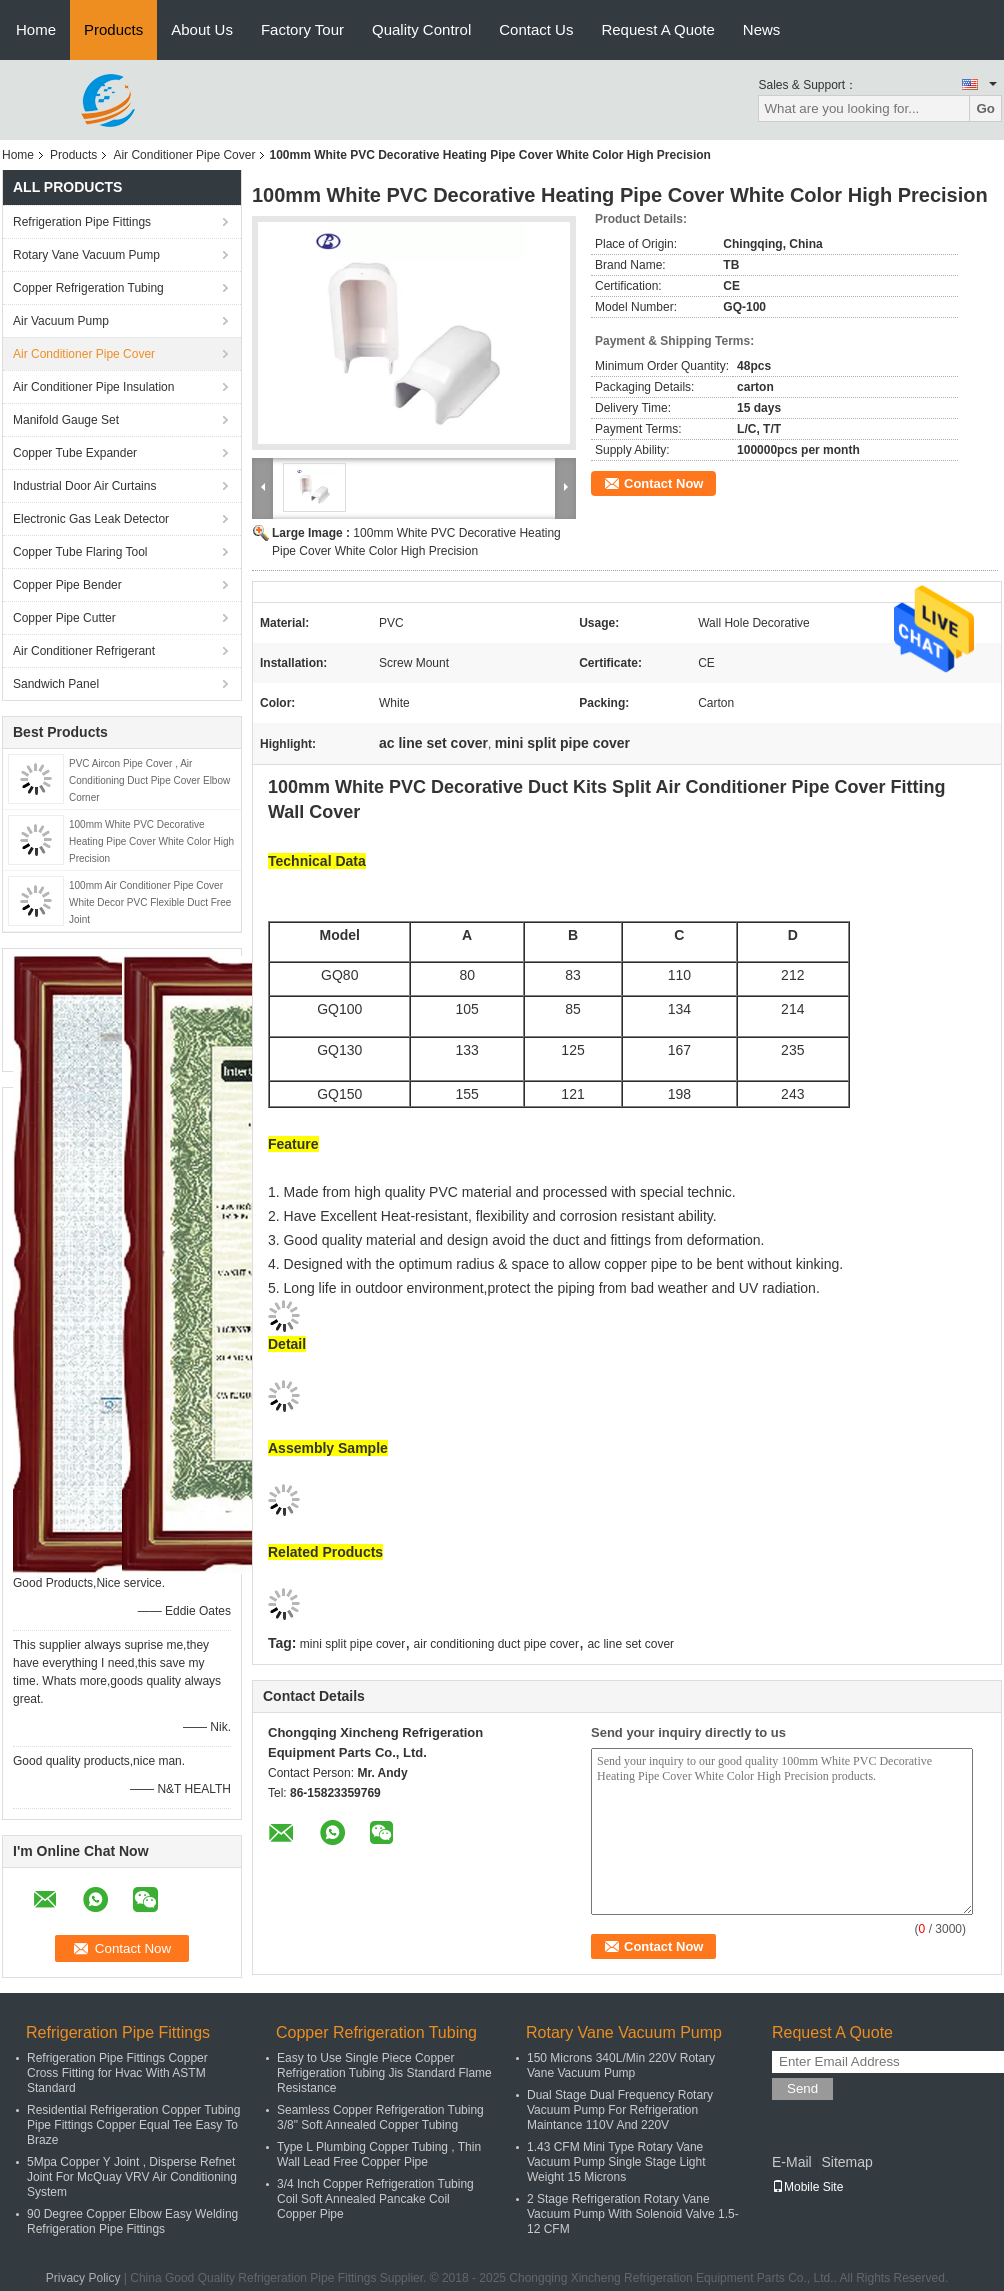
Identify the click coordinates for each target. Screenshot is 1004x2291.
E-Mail (792, 2162)
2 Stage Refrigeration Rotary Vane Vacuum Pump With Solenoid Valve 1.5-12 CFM (633, 2214)
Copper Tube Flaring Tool (80, 552)
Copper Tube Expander (75, 453)
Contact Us (536, 29)
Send (802, 2088)
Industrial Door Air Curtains (84, 486)
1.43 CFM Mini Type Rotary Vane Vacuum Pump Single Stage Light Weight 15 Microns (616, 2162)
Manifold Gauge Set (66, 420)
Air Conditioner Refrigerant (84, 651)
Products (113, 29)
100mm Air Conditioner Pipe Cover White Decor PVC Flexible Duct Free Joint (150, 902)
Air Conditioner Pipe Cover (184, 155)
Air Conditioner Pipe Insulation (93, 387)
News (762, 29)
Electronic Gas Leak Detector (91, 519)
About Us (202, 29)
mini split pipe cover (352, 1644)
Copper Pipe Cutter (64, 618)
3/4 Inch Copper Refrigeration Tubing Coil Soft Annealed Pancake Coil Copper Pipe (375, 2199)
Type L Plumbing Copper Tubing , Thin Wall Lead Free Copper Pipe (379, 2154)
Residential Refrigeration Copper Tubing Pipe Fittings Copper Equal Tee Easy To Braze (133, 2125)
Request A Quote (657, 29)
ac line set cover (630, 1644)
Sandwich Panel (56, 684)
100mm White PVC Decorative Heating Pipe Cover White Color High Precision (151, 841)
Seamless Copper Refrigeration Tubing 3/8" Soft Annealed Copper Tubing (380, 2117)
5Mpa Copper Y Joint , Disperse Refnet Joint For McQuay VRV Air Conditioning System (132, 2177)
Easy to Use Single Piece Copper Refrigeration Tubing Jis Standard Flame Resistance (384, 2073)
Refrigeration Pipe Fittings (82, 222)
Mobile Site (807, 2187)
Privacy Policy (83, 2278)
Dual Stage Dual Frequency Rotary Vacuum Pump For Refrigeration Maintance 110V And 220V (620, 2110)
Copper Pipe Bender (67, 585)
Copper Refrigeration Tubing (88, 288)
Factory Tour (302, 29)
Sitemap (846, 2162)
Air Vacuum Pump (61, 321)
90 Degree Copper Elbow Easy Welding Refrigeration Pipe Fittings (132, 2221)
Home (36, 29)
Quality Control (421, 29)
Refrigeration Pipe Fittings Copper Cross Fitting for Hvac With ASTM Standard (117, 2073)
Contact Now (663, 483)
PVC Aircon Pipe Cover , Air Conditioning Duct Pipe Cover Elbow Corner (149, 780)
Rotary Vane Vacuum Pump (86, 255)
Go (985, 108)
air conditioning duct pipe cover (496, 1644)
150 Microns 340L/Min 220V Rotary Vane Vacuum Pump (621, 2065)
